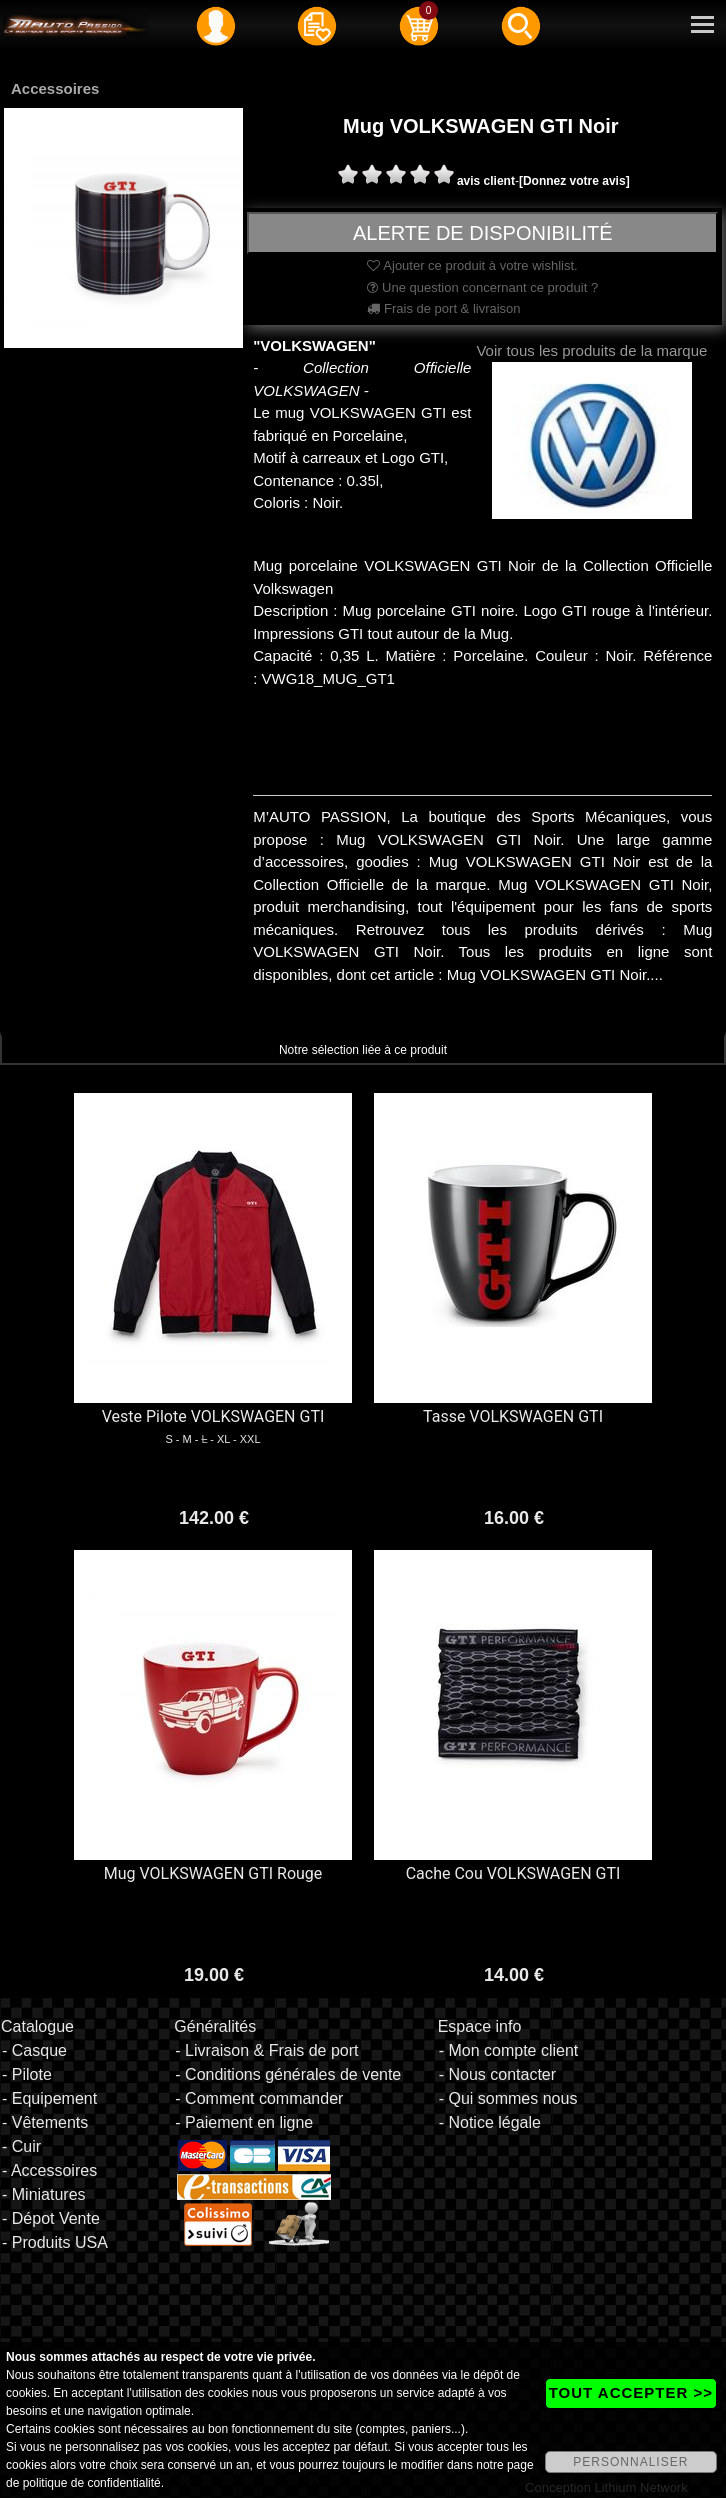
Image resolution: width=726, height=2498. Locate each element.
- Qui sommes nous (508, 2098)
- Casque (34, 2050)
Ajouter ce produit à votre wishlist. (472, 265)
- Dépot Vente (51, 2218)
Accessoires (55, 88)
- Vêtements (45, 2122)
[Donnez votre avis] (574, 181)
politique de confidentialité (92, 2483)
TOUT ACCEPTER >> (631, 2392)
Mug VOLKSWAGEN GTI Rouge (213, 1873)
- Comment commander (259, 2098)
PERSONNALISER (630, 2462)
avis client (486, 181)
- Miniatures (44, 2194)
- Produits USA (55, 2242)
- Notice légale (490, 2122)
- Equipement (49, 2098)
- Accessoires (49, 2170)
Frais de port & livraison (443, 308)
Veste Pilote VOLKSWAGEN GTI (213, 1416)
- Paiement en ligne (244, 2122)
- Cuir (21, 2146)
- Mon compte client (509, 2050)
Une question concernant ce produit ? (482, 287)
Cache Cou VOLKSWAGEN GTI (513, 1873)
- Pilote (27, 2074)
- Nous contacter (497, 2074)
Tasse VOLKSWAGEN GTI (513, 1416)
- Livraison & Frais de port (266, 2050)
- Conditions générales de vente (288, 2074)
